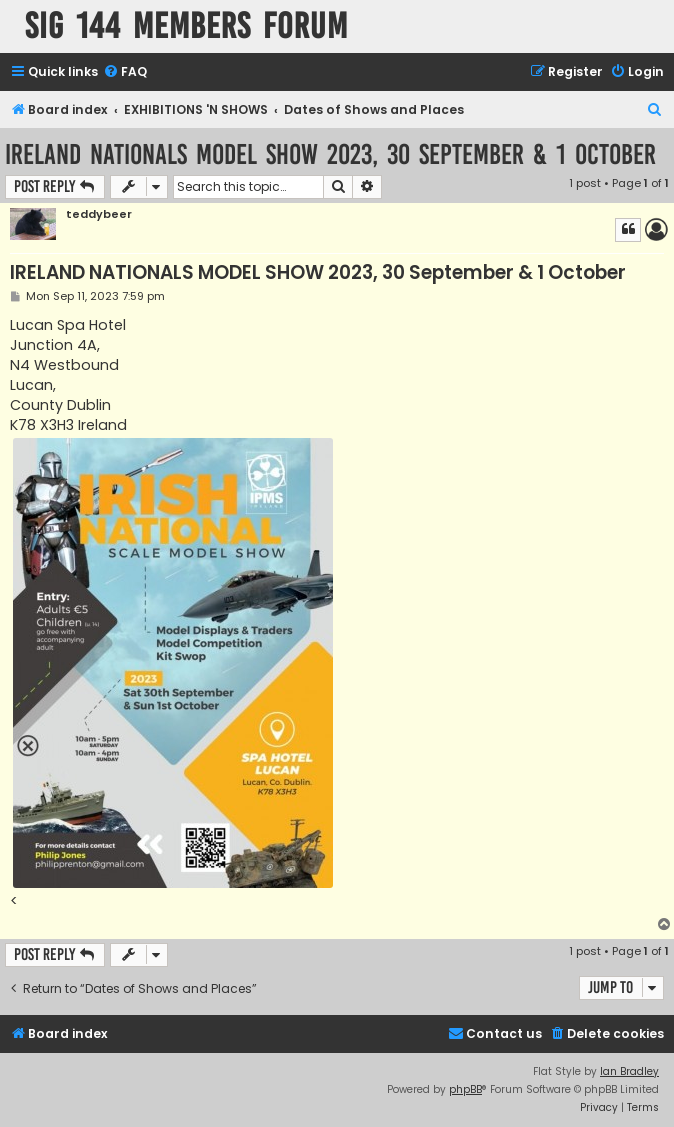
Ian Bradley (629, 1071)
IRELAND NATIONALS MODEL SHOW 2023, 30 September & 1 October (330, 154)
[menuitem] (125, 72)
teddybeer (99, 214)
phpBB (465, 1089)
